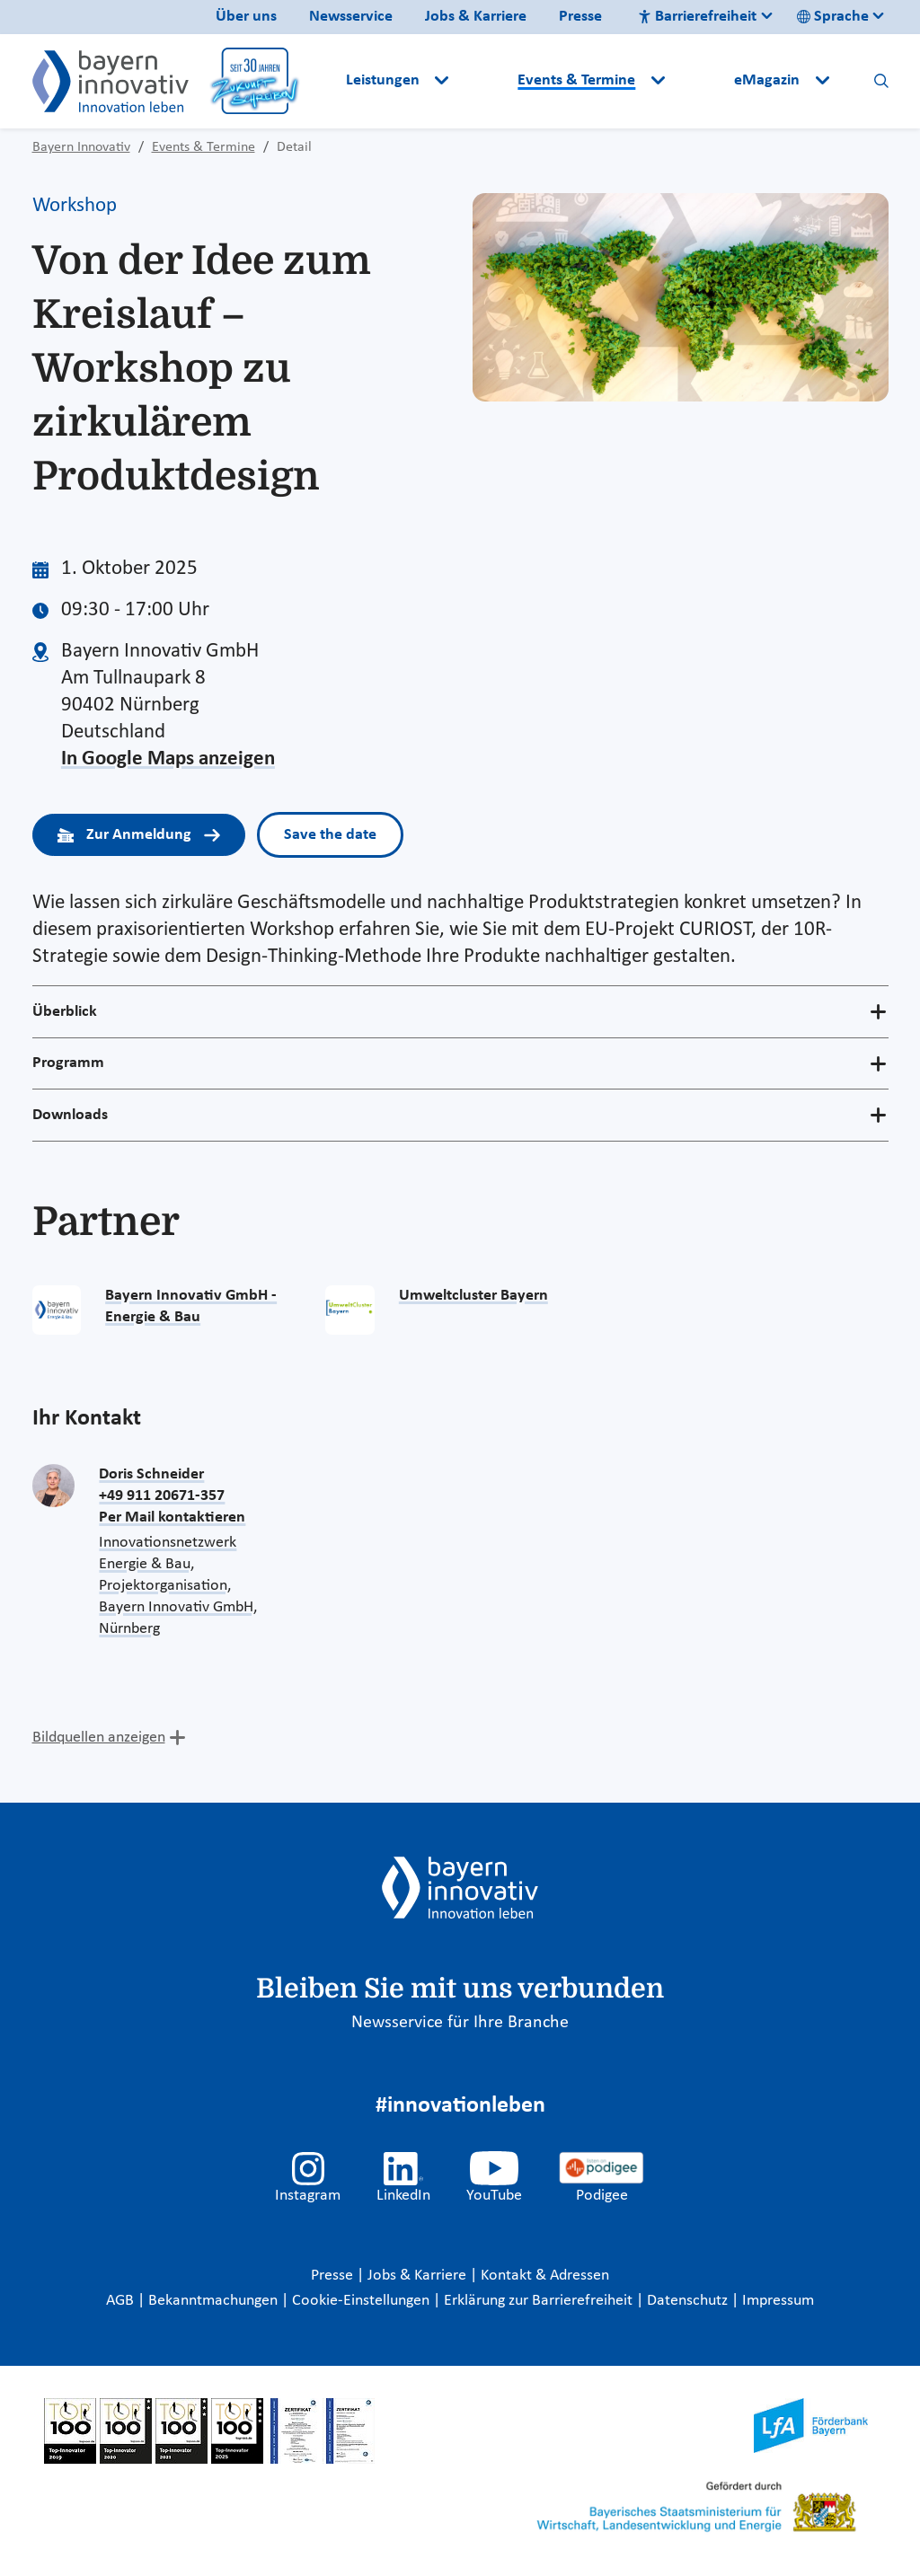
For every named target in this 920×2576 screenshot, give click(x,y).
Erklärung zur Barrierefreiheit (540, 2300)
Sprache (833, 16)
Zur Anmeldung (139, 834)
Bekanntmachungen (214, 2300)
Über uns (246, 16)
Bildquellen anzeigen (98, 1737)
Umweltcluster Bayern (473, 1295)
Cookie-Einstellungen (360, 2300)
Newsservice (351, 16)
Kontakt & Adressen (545, 2275)
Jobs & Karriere (475, 16)
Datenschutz (689, 2300)
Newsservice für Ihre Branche (460, 2023)
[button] (485, 81)
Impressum (778, 2300)
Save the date (330, 834)
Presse (580, 16)
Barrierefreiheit (697, 16)
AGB (121, 2300)
